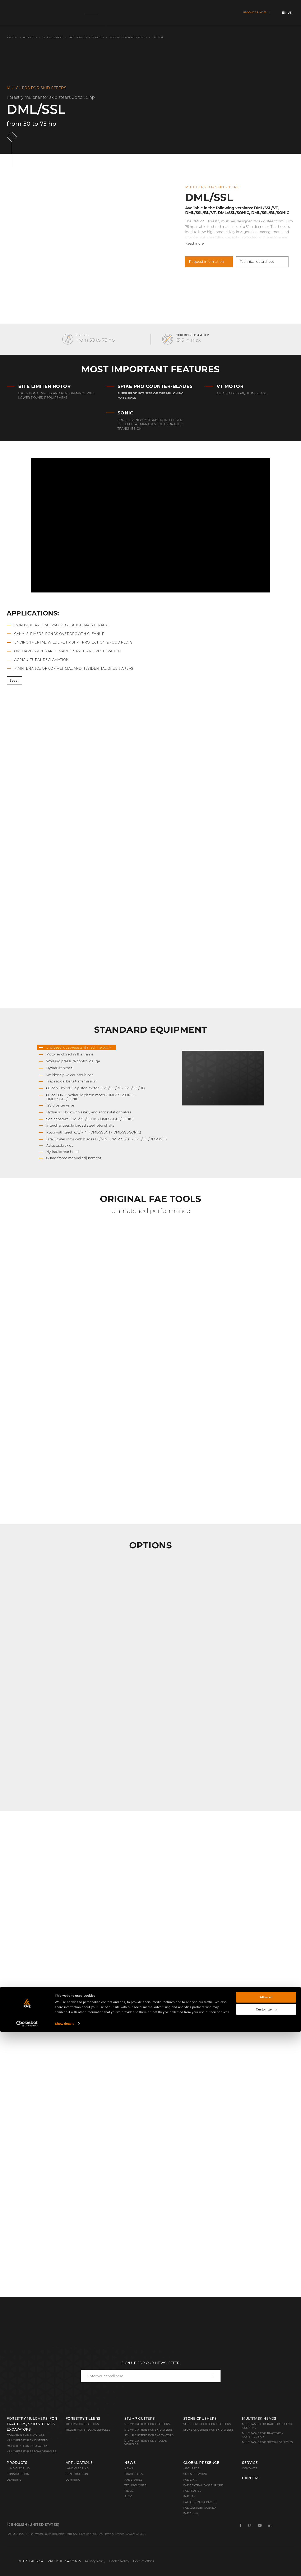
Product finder (255, 12)
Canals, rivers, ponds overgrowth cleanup (59, 634)
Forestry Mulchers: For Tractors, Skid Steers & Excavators (32, 2424)
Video (128, 2490)
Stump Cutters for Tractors (147, 2424)
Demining (14, 2479)
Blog (128, 2496)
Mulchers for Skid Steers (128, 37)
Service (250, 2462)
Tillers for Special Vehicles (88, 2429)
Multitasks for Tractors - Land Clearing (267, 2425)
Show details (64, 2568)
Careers (251, 2478)
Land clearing (53, 37)
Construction (18, 2474)
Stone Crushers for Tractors (207, 2424)
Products (30, 37)
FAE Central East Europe (203, 2485)
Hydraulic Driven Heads (86, 37)
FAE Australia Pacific (200, 2502)
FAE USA (12, 37)
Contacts (249, 2468)
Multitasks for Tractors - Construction (262, 2435)
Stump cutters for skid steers (148, 2429)
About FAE (191, 2468)
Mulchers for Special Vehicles (31, 2451)
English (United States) (33, 2525)
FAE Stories (133, 2479)
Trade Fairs (133, 2474)
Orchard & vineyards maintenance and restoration (67, 651)
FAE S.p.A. (190, 2479)
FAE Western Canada (199, 2507)
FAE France (192, 2490)
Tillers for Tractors (82, 2424)
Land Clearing (77, 2468)
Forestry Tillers (83, 2419)
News (130, 2462)
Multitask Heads (259, 2419)
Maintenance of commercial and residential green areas (73, 669)
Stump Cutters (139, 2419)
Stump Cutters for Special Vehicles (145, 2442)
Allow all (266, 2541)
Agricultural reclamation (41, 660)
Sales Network (195, 2474)
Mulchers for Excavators (27, 2446)
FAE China (191, 2513)
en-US (287, 12)
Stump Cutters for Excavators (148, 2435)
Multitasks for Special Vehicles (267, 2442)
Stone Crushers (200, 2419)
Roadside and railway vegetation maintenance (62, 625)
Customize (266, 2553)
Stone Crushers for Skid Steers (208, 2429)
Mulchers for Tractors (26, 2434)
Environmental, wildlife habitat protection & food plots (73, 642)
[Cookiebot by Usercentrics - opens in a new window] (27, 2568)
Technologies (135, 2485)
